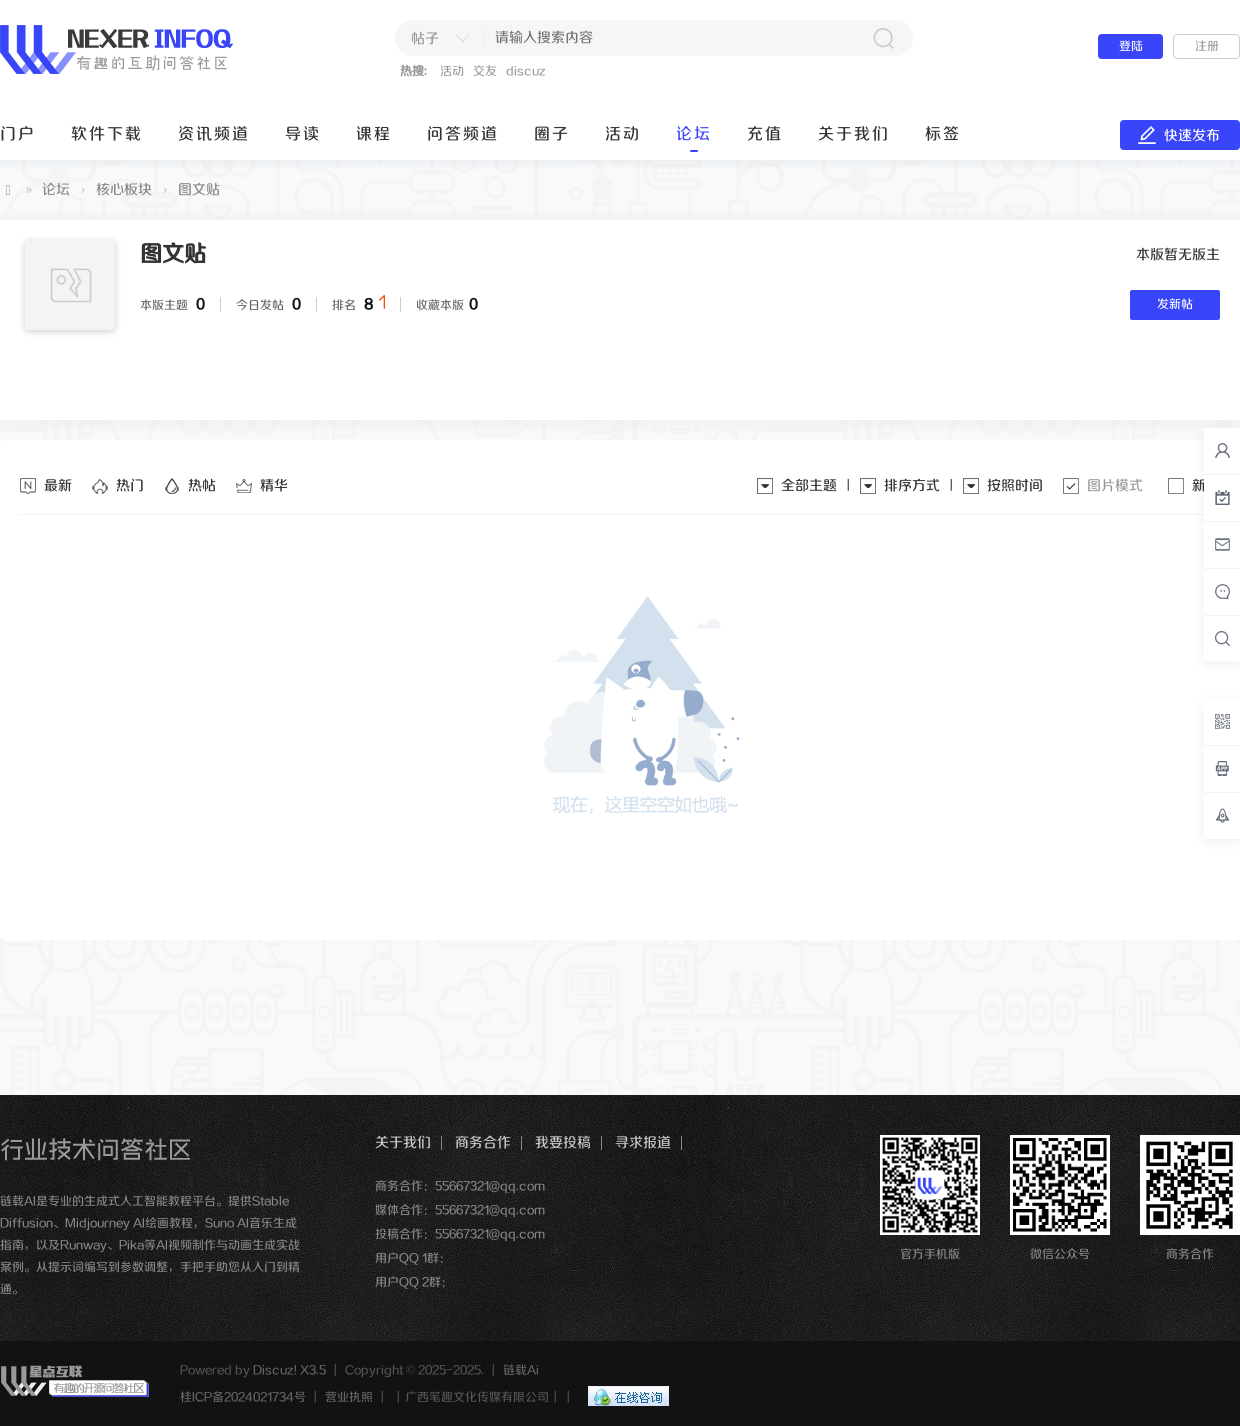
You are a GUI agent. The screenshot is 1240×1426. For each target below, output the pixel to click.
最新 (58, 486)
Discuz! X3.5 (289, 1370)
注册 (1207, 46)
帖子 (425, 39)
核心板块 (124, 190)
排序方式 (912, 486)
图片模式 (1115, 486)
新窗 (1206, 486)
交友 (485, 71)
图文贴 (199, 190)
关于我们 (854, 134)
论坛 (694, 134)
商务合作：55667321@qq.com (460, 1186)
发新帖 (1175, 304)
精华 (274, 486)
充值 (765, 134)
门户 (18, 134)
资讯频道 (214, 134)
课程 (374, 134)
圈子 (552, 134)
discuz (526, 71)
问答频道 (463, 134)
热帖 (202, 486)
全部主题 (809, 486)
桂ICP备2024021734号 (243, 1397)
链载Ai (8, 190)
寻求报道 (643, 1143)
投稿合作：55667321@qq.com (460, 1234)
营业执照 (349, 1397)
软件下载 (107, 134)
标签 (943, 134)
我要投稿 (563, 1143)
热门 (130, 486)
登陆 (1131, 46)
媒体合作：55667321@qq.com (460, 1210)
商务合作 (483, 1143)
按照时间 (1015, 486)
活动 (452, 71)
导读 (303, 134)
